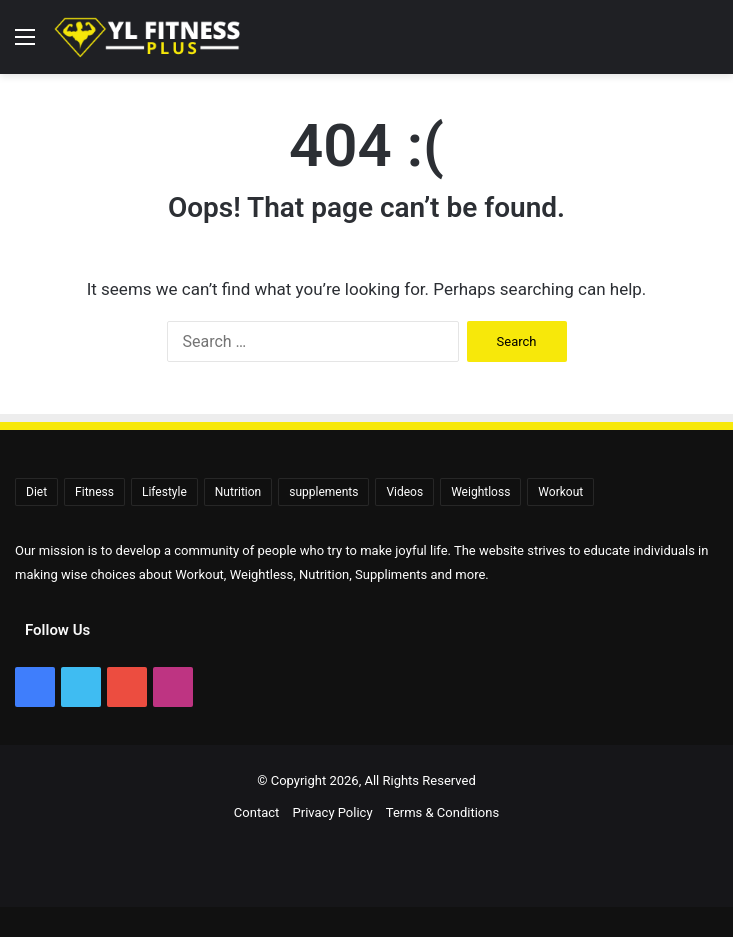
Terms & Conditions (442, 812)
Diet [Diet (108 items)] (36, 492)
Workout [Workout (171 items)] (560, 492)
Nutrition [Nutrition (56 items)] (238, 492)
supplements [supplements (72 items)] (323, 492)
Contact (256, 812)
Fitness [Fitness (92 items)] (94, 492)
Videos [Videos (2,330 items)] (404, 492)
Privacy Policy (333, 812)
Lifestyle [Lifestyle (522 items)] (164, 492)
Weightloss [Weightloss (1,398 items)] (480, 492)
